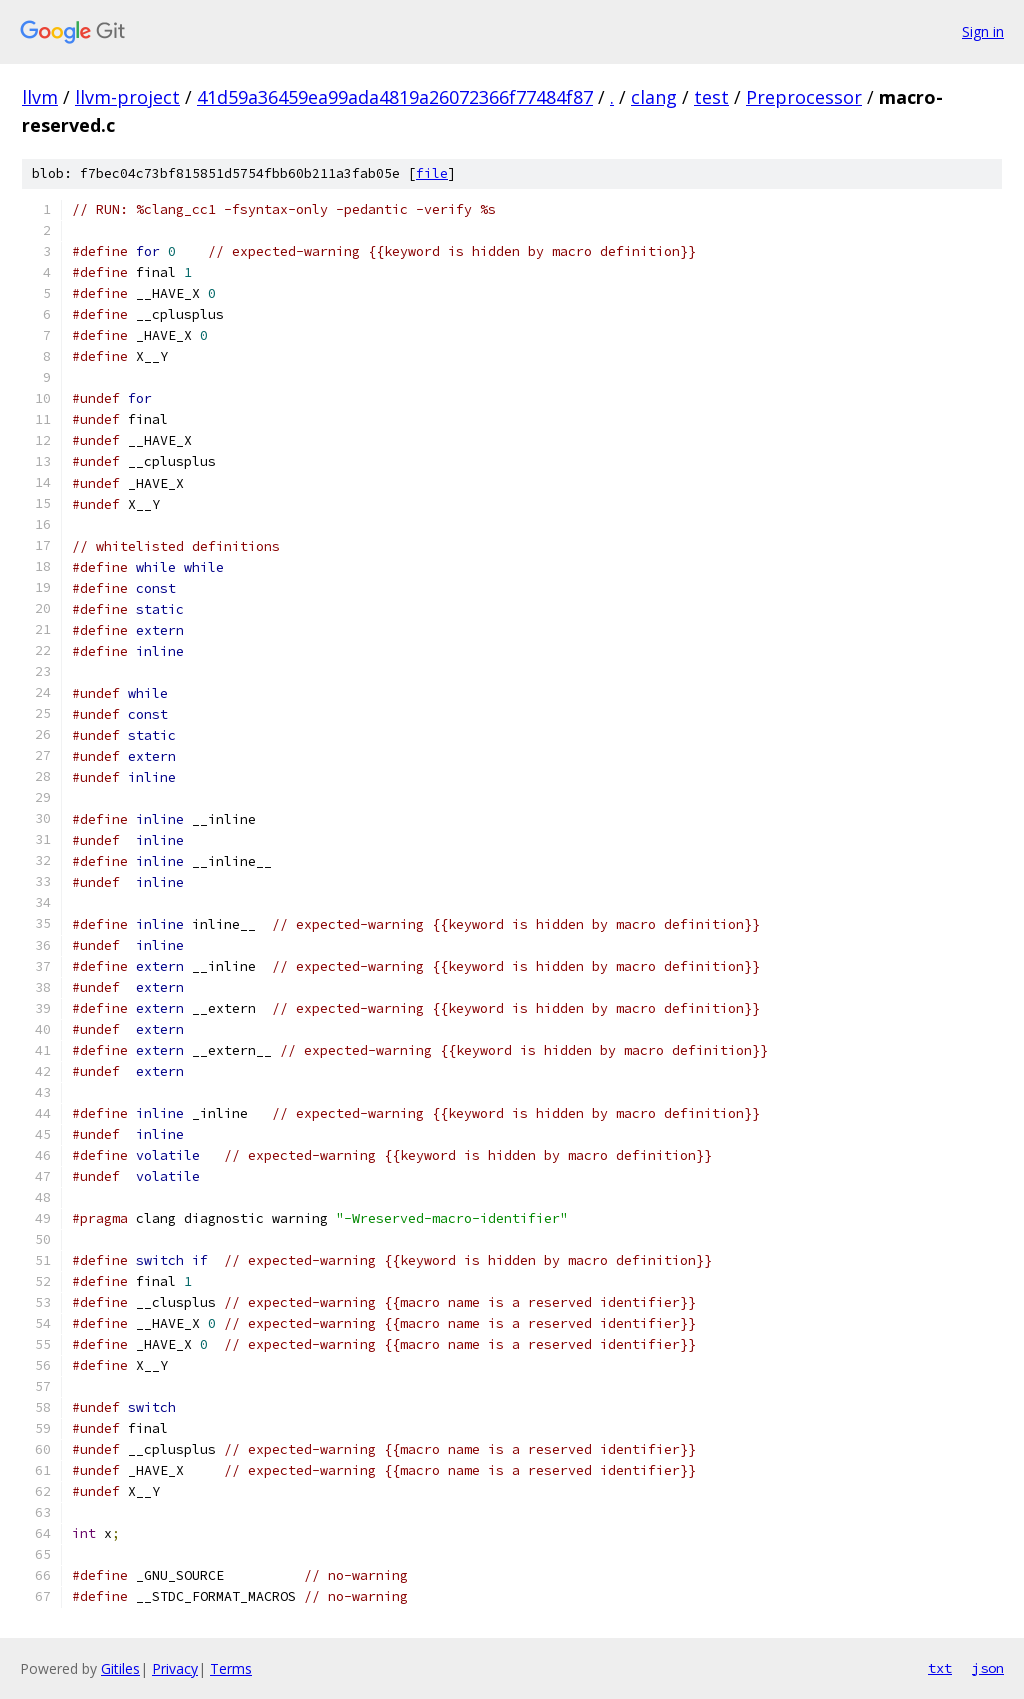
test (711, 97)
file (432, 173)
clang (654, 97)
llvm (40, 97)
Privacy (175, 1668)
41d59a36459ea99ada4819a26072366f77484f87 (395, 97)
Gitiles (120, 1668)
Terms (231, 1668)
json (988, 1668)
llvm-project (127, 97)
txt (940, 1668)
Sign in (983, 31)
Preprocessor (804, 97)
